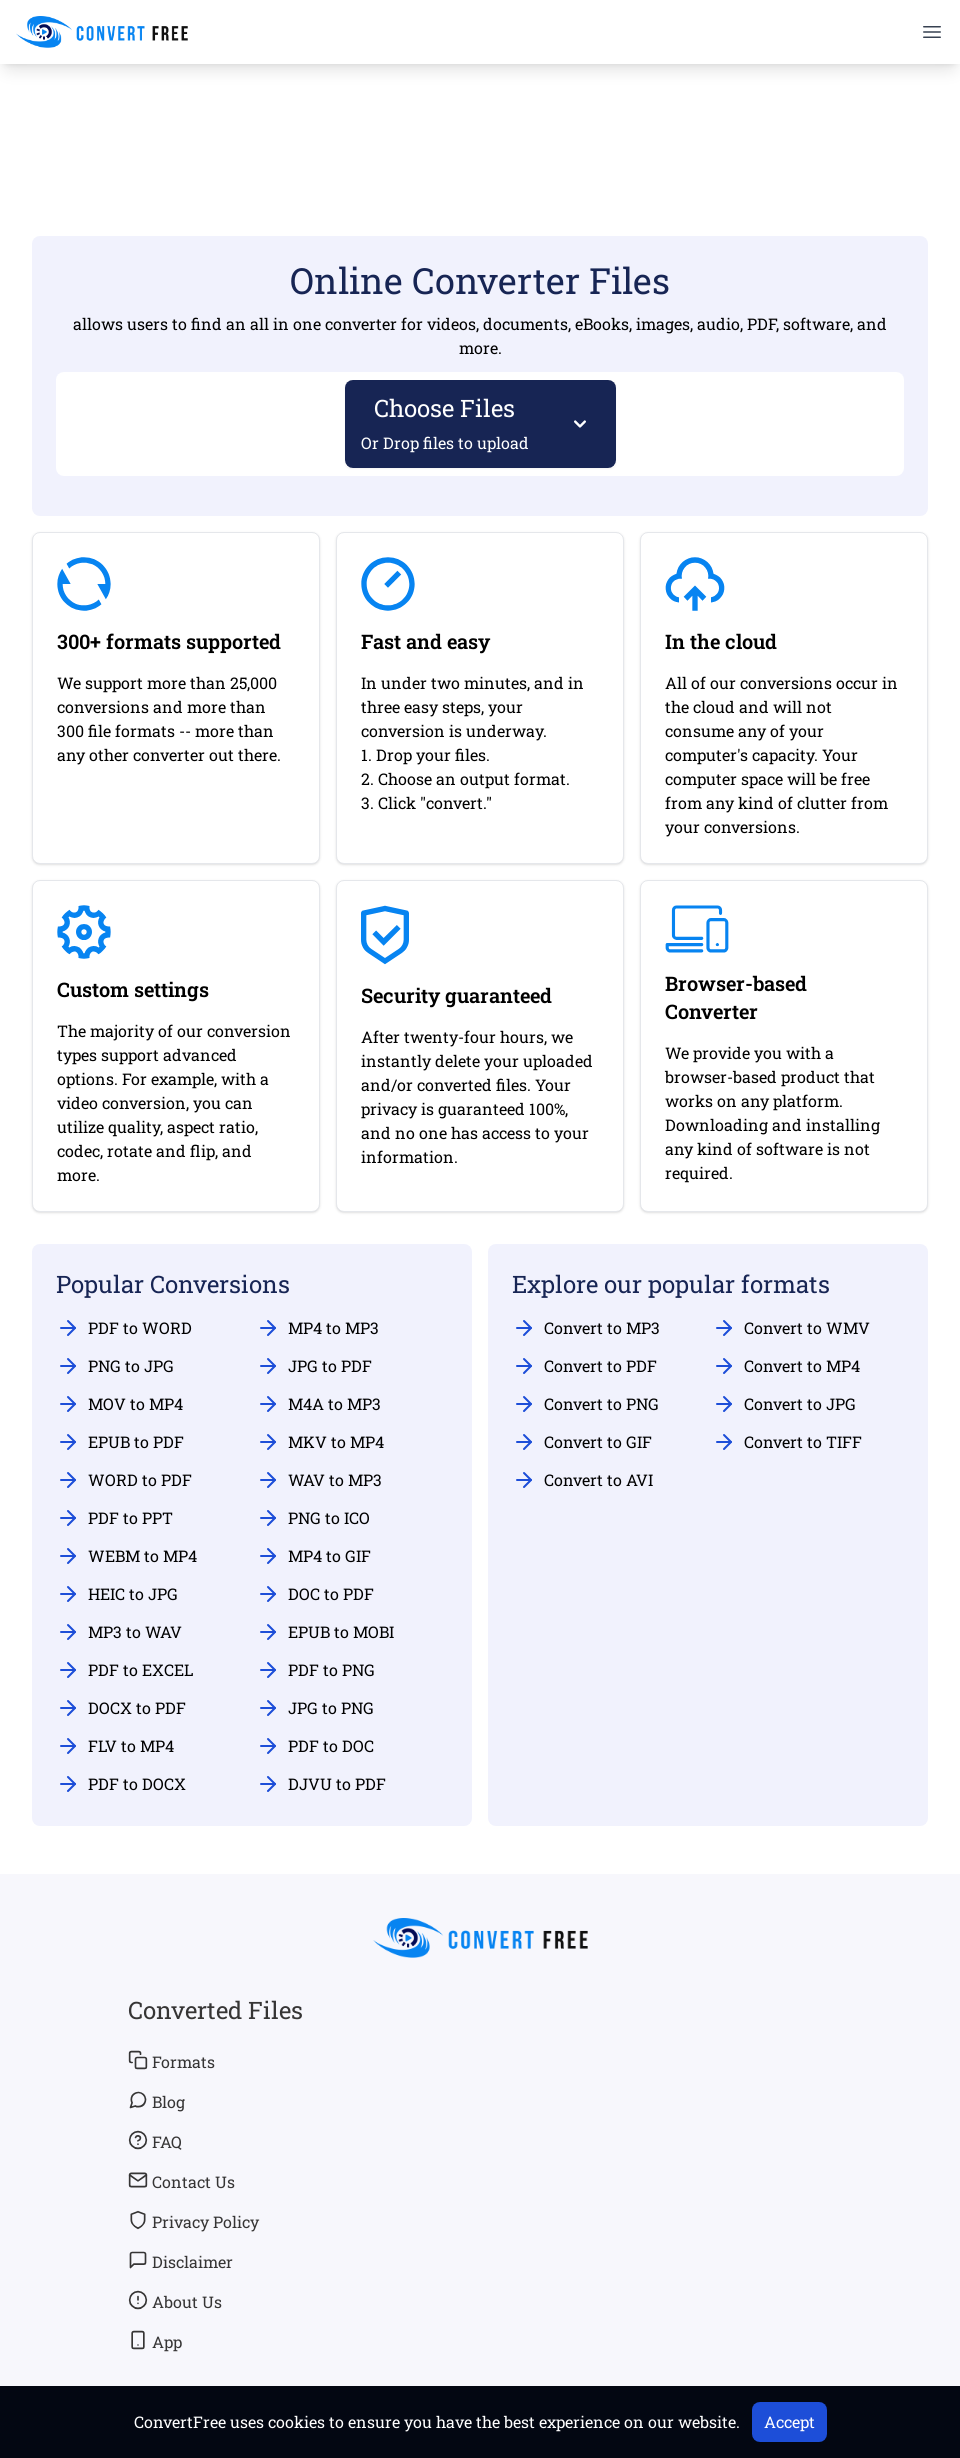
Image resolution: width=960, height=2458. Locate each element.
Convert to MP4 (786, 1366)
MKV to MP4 (320, 1442)
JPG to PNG (315, 1708)
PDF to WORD (124, 1328)
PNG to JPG (115, 1366)
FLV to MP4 (115, 1746)
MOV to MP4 (119, 1404)
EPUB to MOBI (325, 1632)
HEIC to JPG (117, 1594)
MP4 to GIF (313, 1556)
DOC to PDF (315, 1594)
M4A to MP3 (318, 1404)
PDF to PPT (114, 1518)
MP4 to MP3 (317, 1328)
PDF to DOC (315, 1746)
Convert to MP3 (586, 1328)
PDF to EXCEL (124, 1670)
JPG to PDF (314, 1366)
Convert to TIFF (787, 1442)
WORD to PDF (124, 1480)
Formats (171, 2061)
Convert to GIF (582, 1442)
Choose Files (445, 422)
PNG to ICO (313, 1518)
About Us (175, 2301)
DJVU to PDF (321, 1784)
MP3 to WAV (119, 1632)
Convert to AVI (582, 1480)
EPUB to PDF (120, 1442)
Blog (156, 2101)
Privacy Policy (193, 2221)
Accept (789, 2421)
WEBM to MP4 (126, 1556)
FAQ (155, 2141)
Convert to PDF (584, 1366)
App (155, 2341)
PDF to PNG (315, 1670)
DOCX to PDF (121, 1708)
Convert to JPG (784, 1404)
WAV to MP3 (319, 1480)
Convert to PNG (585, 1404)
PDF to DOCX (121, 1784)
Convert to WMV (791, 1328)
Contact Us (181, 2181)
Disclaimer (180, 2261)
